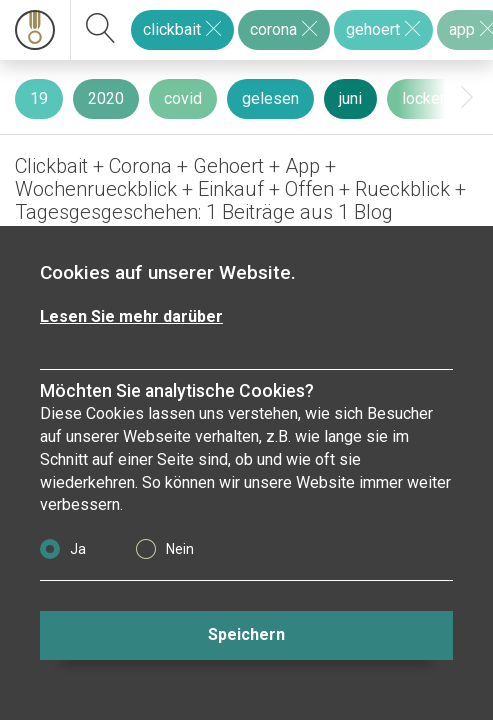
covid (183, 98)
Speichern (246, 634)
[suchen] (101, 30)
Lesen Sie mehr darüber (131, 316)
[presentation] (467, 97)
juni (350, 98)
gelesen (270, 98)
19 (39, 98)
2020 (106, 98)
